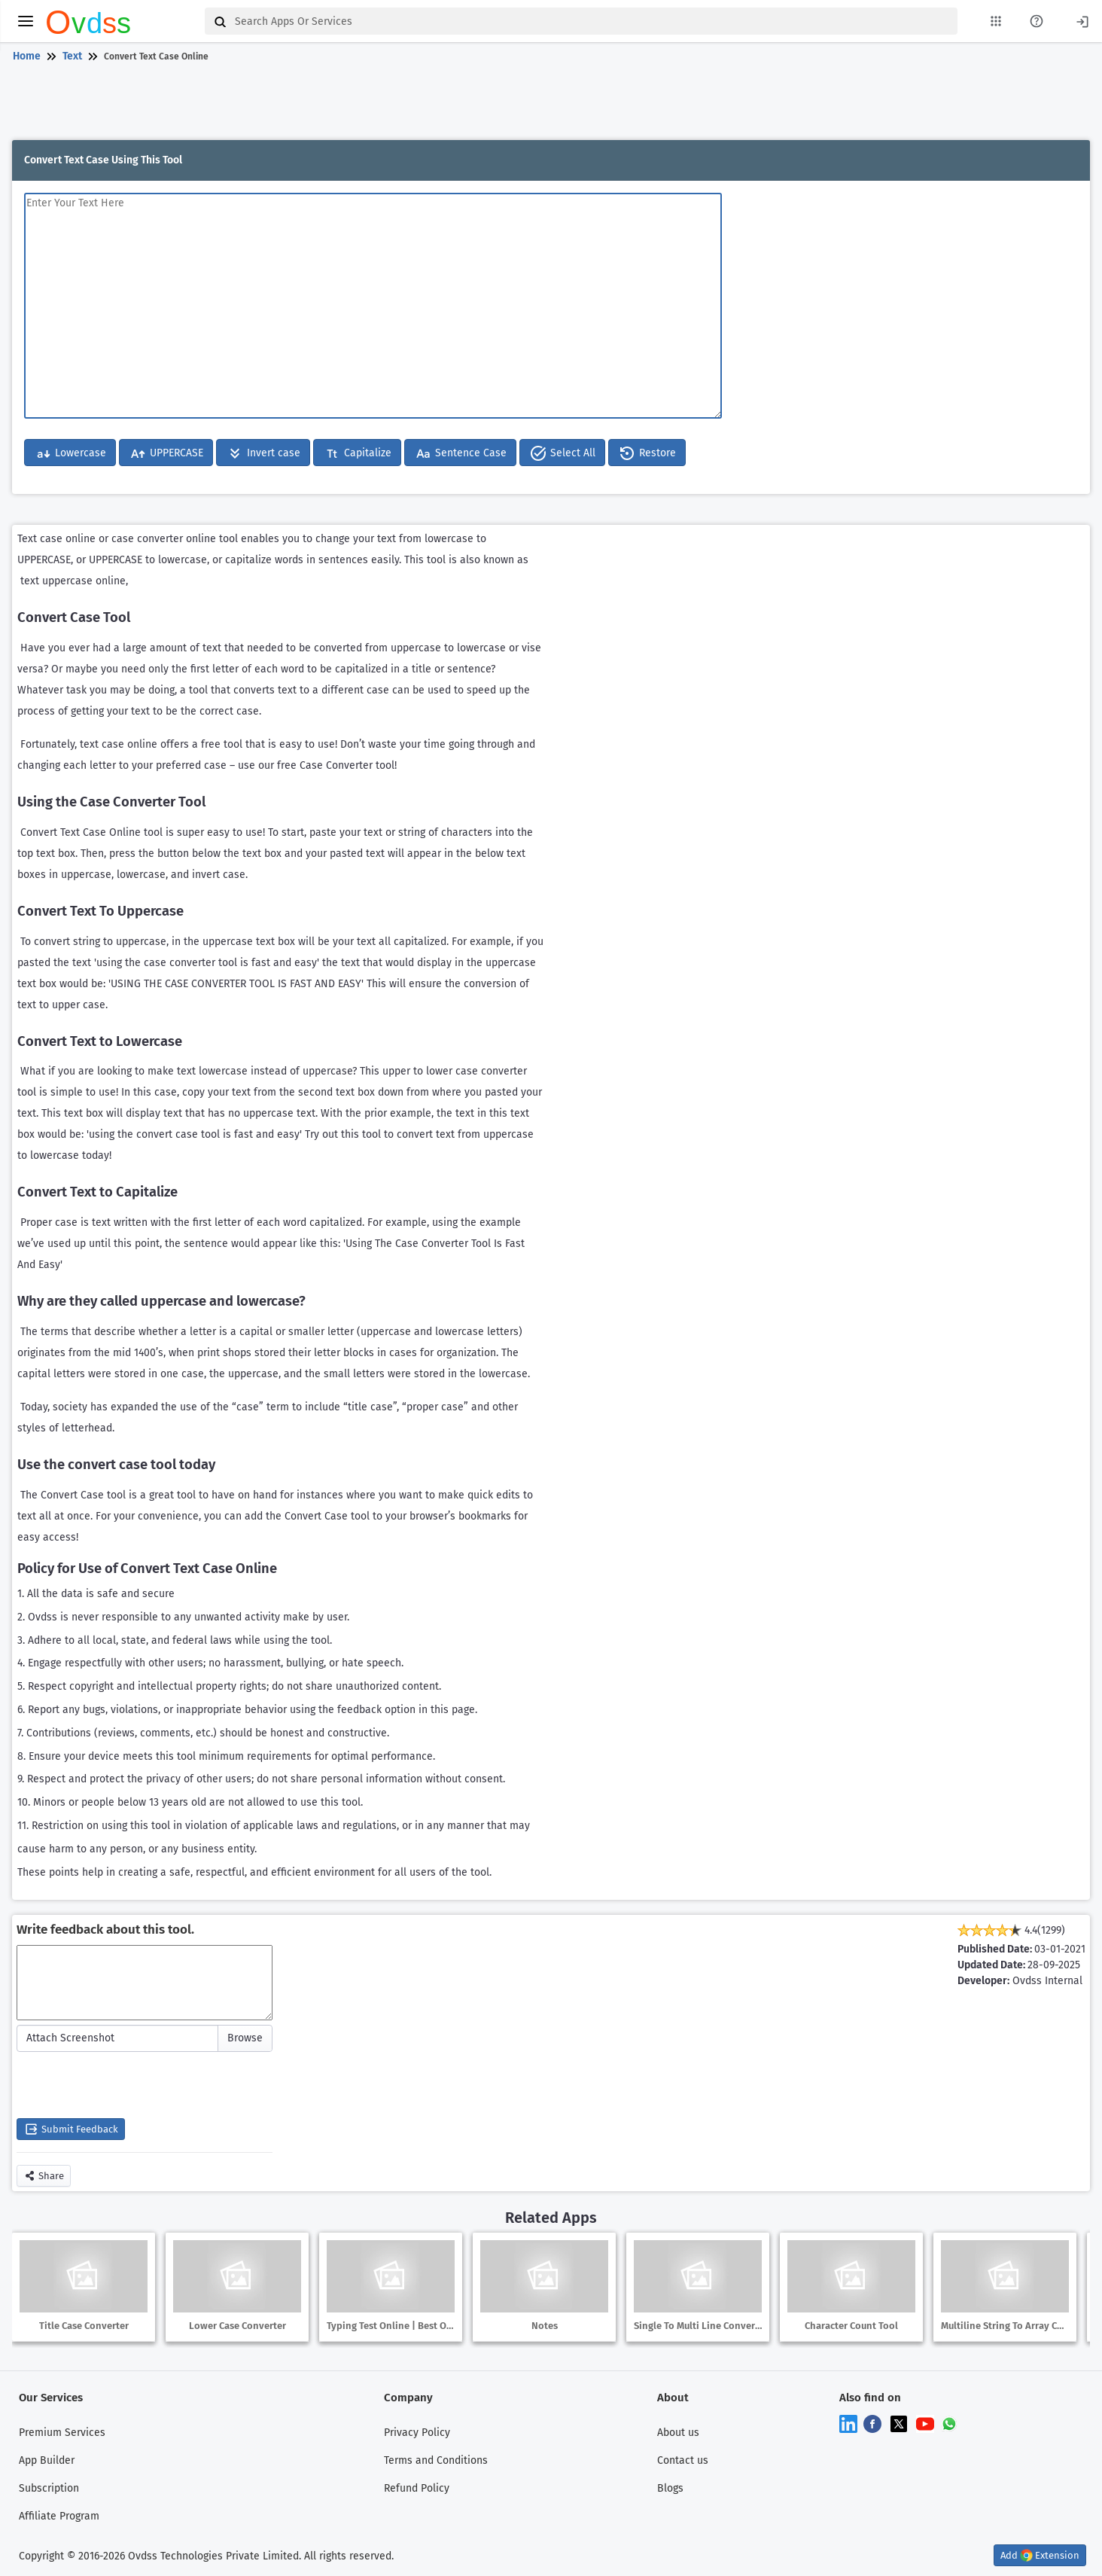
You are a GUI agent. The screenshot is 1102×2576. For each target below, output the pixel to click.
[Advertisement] (548, 104)
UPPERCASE (166, 453)
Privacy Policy (417, 2432)
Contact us (682, 2460)
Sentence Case (460, 453)
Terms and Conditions (436, 2460)
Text (72, 56)
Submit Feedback (70, 2129)
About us (678, 2432)
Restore (647, 453)
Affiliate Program (59, 2516)
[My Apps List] (996, 21)
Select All (562, 453)
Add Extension (1039, 2555)
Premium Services (62, 2432)
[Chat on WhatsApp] (949, 2423)
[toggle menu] (25, 21)
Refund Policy (416, 2488)
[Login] (1082, 21)
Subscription (49, 2488)
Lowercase (70, 453)
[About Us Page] (1036, 21)
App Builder (47, 2460)
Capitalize (357, 453)
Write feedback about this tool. (105, 1929)
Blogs (670, 2488)
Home (27, 56)
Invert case (263, 453)
